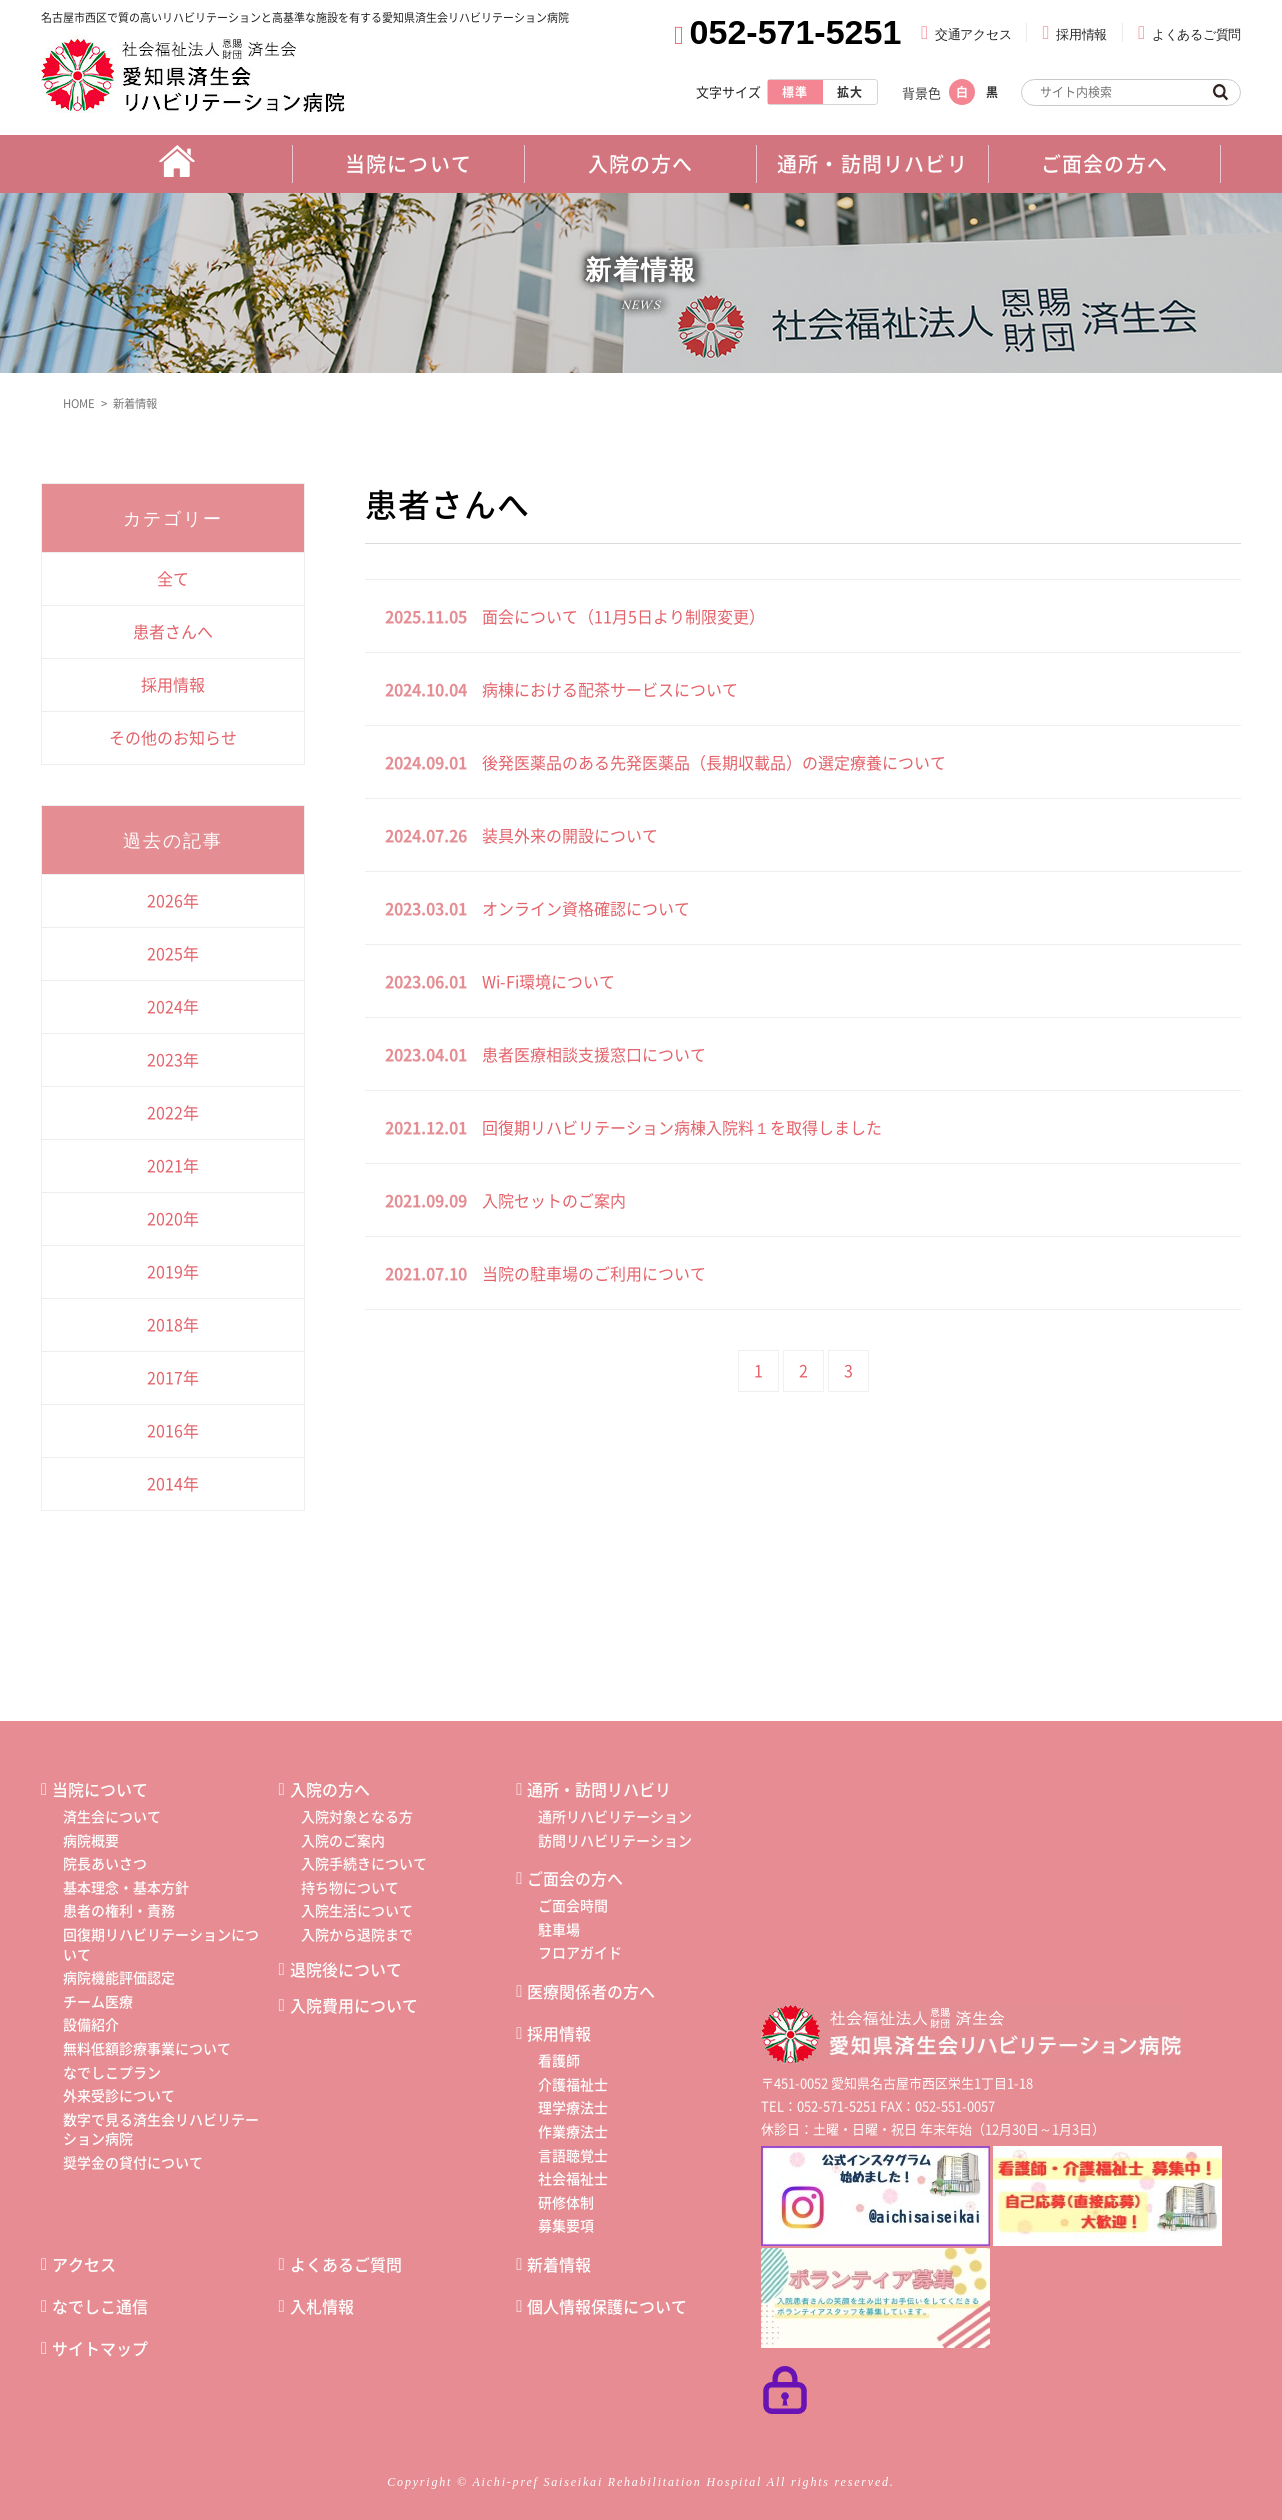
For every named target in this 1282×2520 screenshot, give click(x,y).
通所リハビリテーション (615, 1814)
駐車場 (559, 1927)
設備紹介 (91, 2023)
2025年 (173, 951)
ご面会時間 (573, 1903)
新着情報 (139, 401)
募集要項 (566, 2224)
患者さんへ (173, 629)
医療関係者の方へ (591, 1989)
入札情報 (322, 2304)
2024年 (173, 1004)
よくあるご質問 (1196, 34)
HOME (78, 401)
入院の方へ (330, 1787)
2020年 (173, 1216)
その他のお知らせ (173, 735)
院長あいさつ (105, 1861)
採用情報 (1081, 34)
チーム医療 (98, 1999)
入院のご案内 (343, 1838)
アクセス (84, 2262)
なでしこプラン (112, 2070)
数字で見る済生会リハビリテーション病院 (161, 2127)
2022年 (173, 1110)
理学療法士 (573, 2106)
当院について (100, 1787)
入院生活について (357, 1909)
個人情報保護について (607, 2304)
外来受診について (119, 2093)
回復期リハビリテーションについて (161, 1942)
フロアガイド (580, 1951)
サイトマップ (100, 2346)
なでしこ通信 (100, 2304)
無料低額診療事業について (147, 2046)
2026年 (173, 898)
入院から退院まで (357, 1932)
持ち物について (350, 1885)
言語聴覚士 (573, 2153)
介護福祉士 (573, 2082)
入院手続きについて (364, 1861)
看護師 (559, 2058)
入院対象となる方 (357, 1814)
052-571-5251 (796, 32)
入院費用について (354, 2003)
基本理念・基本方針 (126, 1885)
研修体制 (566, 2200)
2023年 (173, 1057)
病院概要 (91, 1838)
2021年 (173, 1163)
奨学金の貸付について (133, 2160)
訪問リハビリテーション (615, 1838)
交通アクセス (973, 34)
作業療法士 (573, 2129)
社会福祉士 (573, 2176)
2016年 (173, 1428)
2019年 (173, 1269)
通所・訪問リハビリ (599, 1787)
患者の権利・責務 (119, 1909)
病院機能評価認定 (119, 1975)
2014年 (173, 1481)
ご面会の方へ (575, 1876)
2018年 (173, 1322)
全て (173, 576)
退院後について (346, 1967)
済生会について (112, 1814)
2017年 (173, 1375)
